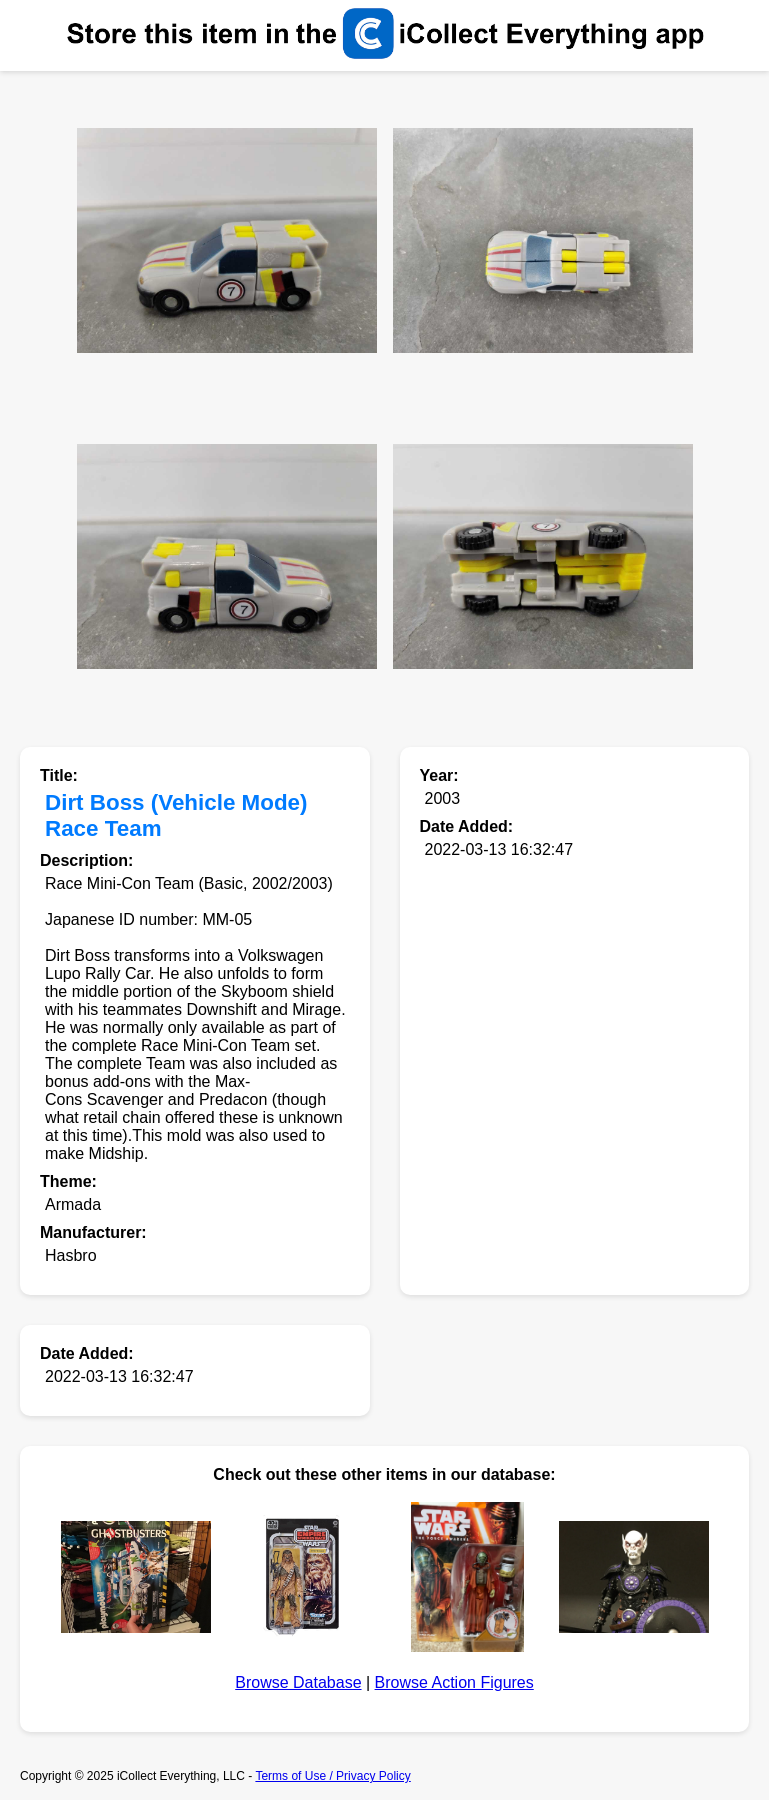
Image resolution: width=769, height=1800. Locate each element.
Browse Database (298, 1682)
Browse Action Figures (454, 1682)
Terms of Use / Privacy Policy (332, 1776)
